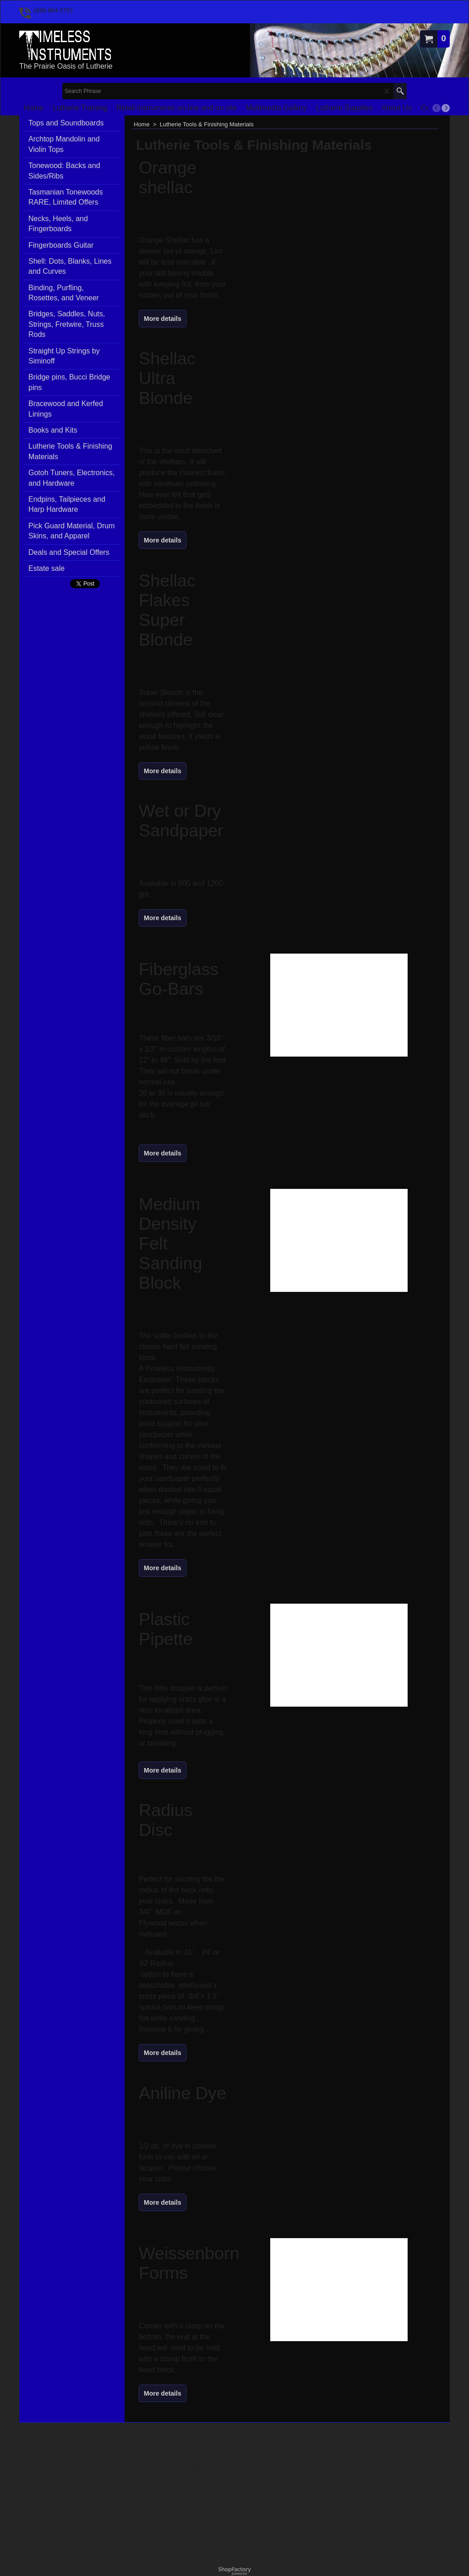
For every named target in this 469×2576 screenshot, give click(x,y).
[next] (446, 108)
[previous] (436, 108)
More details (162, 318)
